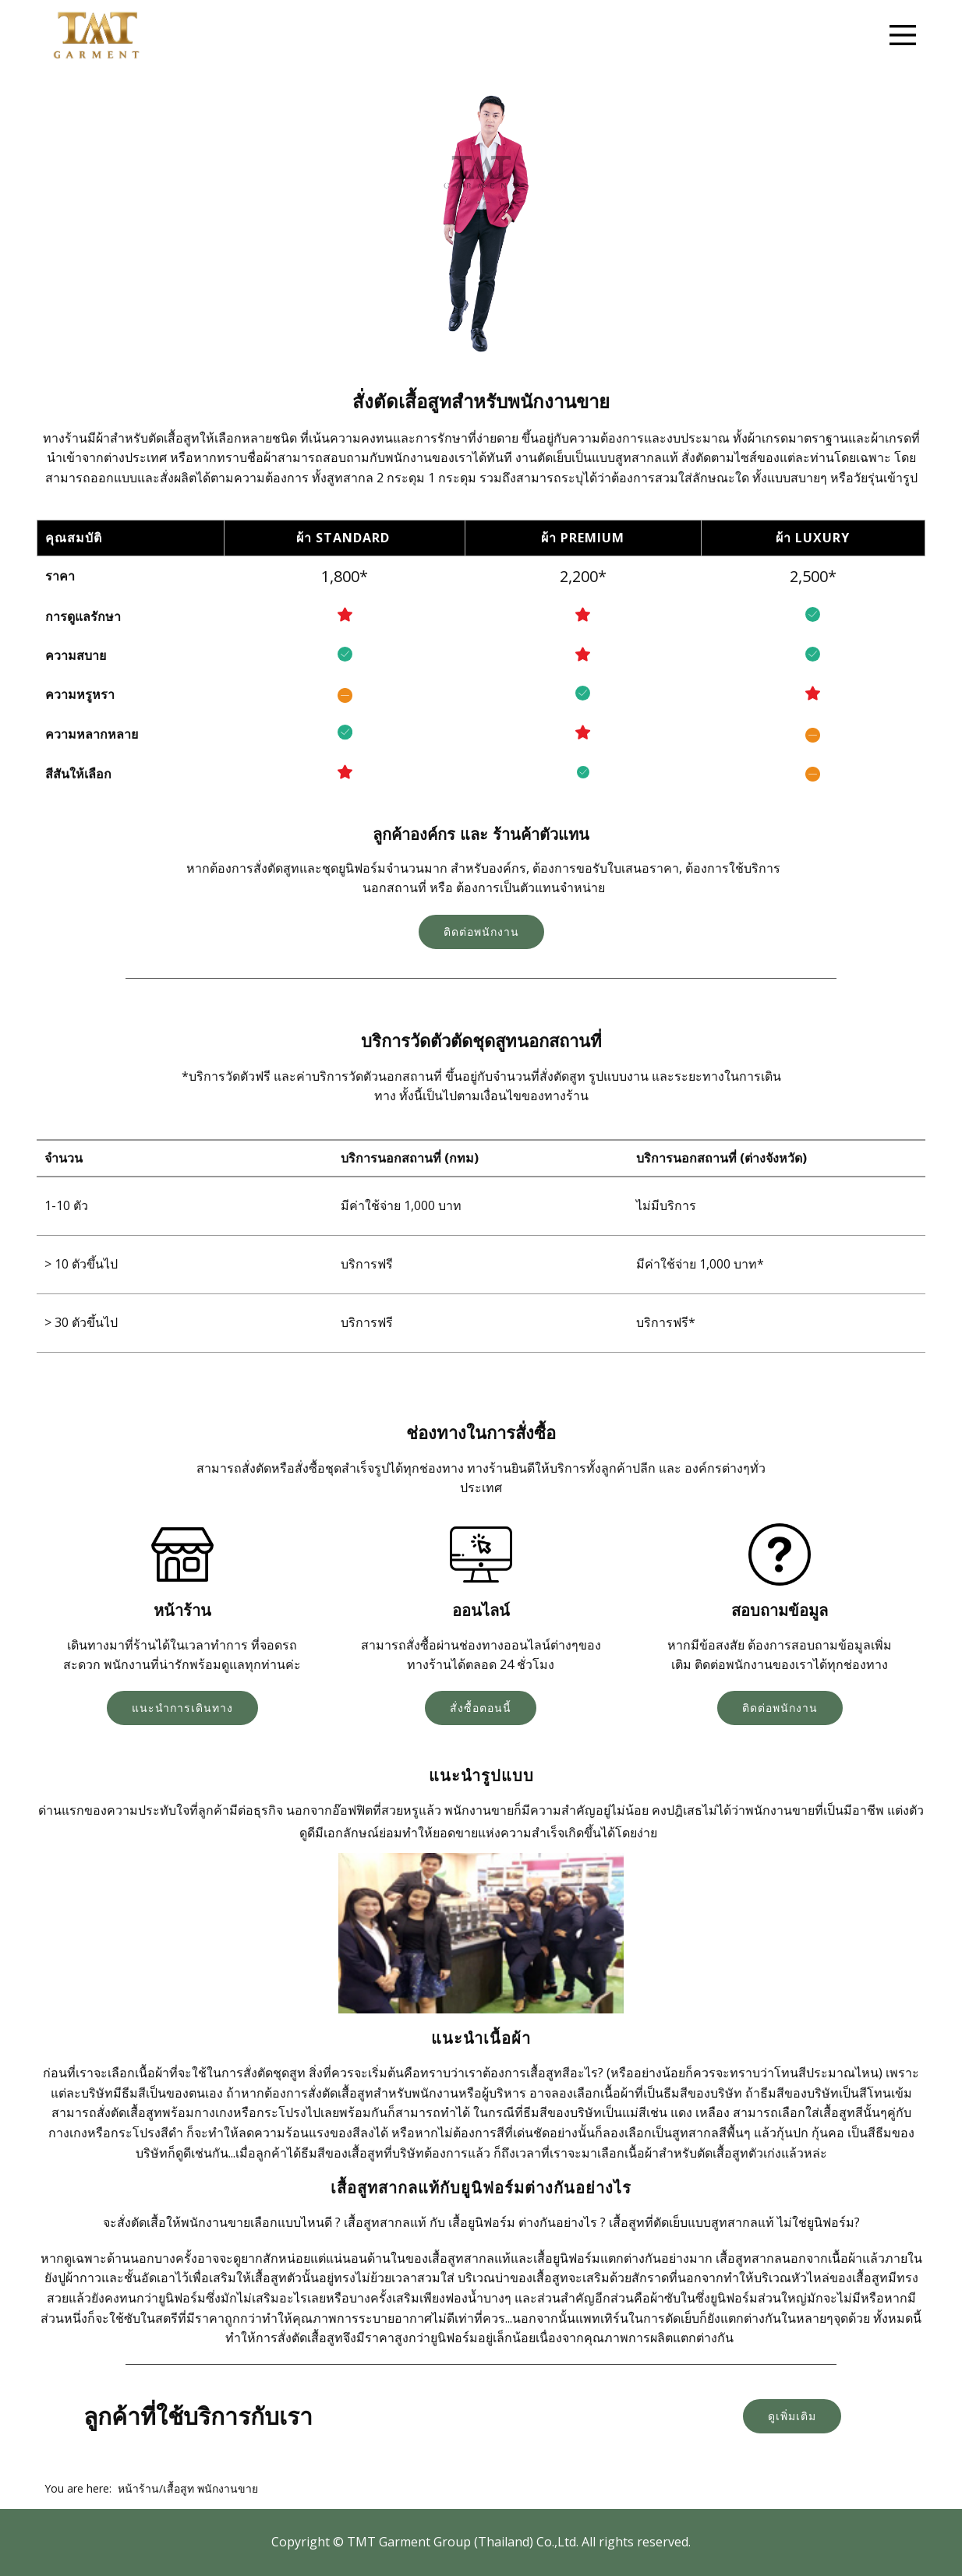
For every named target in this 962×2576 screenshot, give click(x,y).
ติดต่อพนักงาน (481, 931)
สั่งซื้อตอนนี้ (480, 1707)
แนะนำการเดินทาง (182, 1707)
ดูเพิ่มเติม (792, 2415)
